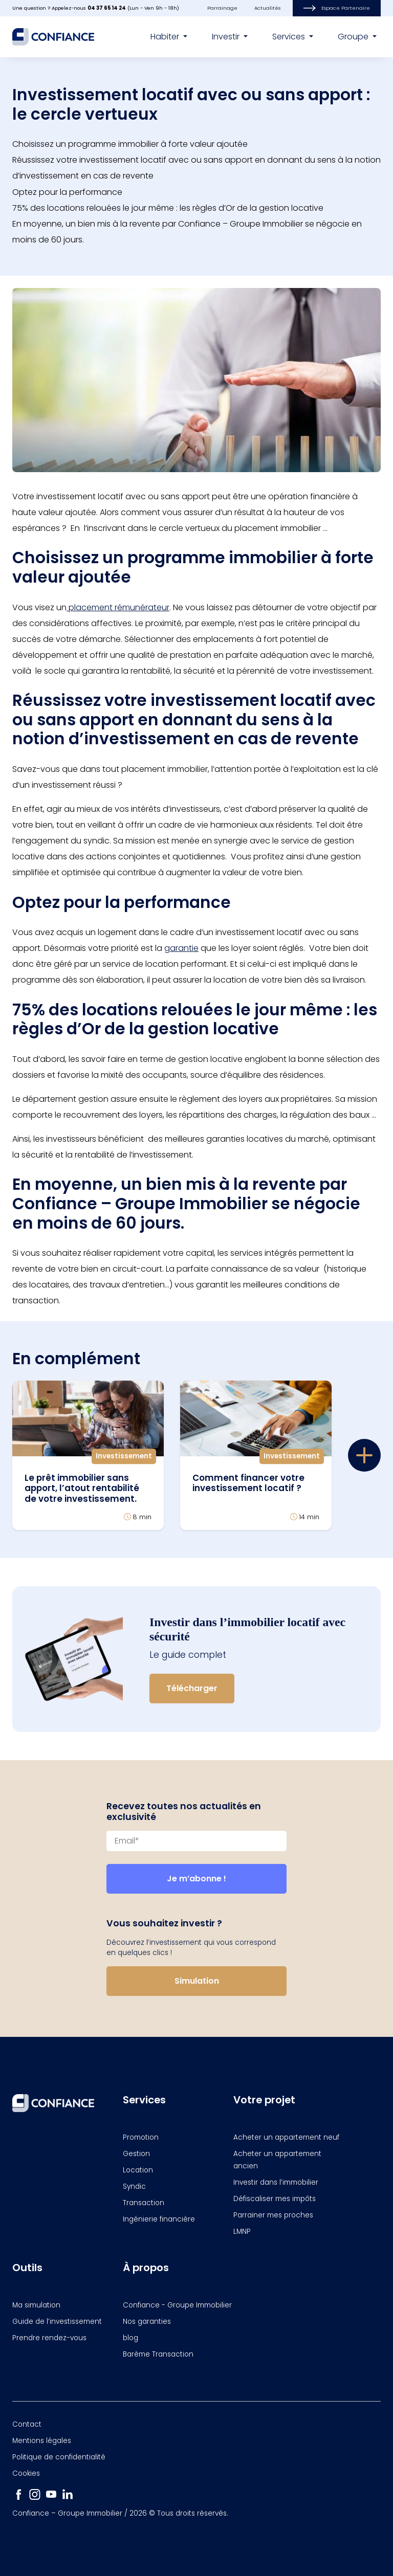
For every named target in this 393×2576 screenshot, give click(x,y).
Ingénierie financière (159, 2219)
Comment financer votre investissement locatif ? (248, 1483)
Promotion (141, 2137)
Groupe (354, 36)
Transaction (143, 2203)
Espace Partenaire (336, 8)
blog (130, 2338)
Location (138, 2170)
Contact (26, 2424)
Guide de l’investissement (57, 2321)
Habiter (165, 36)
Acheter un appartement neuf (286, 2137)
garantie (181, 948)
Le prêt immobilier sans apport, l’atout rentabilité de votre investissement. (82, 1488)
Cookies (26, 2473)
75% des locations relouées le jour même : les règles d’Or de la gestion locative (167, 208)
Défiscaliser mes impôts (274, 2199)
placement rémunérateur (118, 607)
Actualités (267, 8)
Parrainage (222, 8)
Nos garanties (147, 2321)
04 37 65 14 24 (107, 8)
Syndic (134, 2186)
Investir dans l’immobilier (275, 2182)
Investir (227, 36)
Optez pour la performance (67, 192)
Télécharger (191, 1688)
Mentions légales (41, 2441)
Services (289, 36)
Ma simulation (36, 2305)
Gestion (136, 2154)
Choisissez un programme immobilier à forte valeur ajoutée (130, 144)
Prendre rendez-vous (49, 2338)
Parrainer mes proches (273, 2215)
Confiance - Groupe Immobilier (177, 2305)
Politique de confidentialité (58, 2457)
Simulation (196, 1981)
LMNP (242, 2231)
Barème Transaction (158, 2354)
